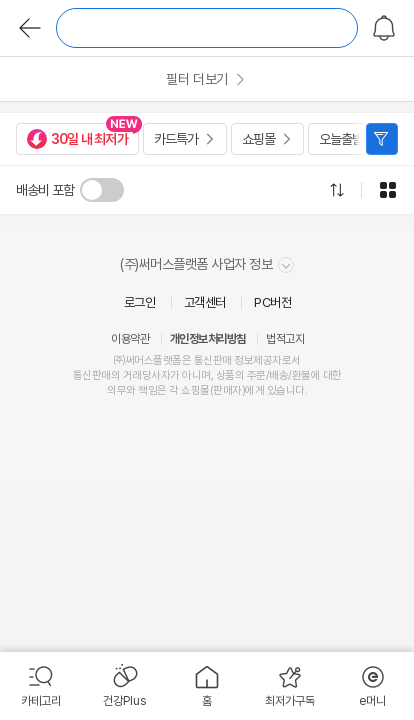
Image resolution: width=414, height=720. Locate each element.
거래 (132, 375)
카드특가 (176, 139)
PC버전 (272, 302)
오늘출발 (341, 139)
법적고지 (285, 339)
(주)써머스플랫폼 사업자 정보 (207, 264)
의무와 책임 (132, 390)
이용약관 (130, 339)
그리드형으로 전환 (388, 190)
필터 (382, 139)
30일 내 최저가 (77, 139)
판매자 (227, 390)
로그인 (140, 302)
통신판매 (92, 375)
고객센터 (205, 302)
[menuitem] (41, 686)
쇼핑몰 (258, 139)
